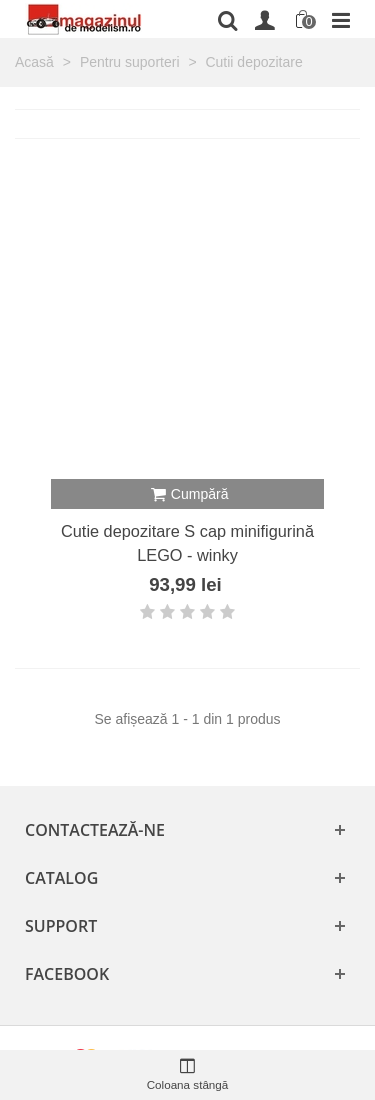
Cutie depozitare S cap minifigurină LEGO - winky (187, 543)
